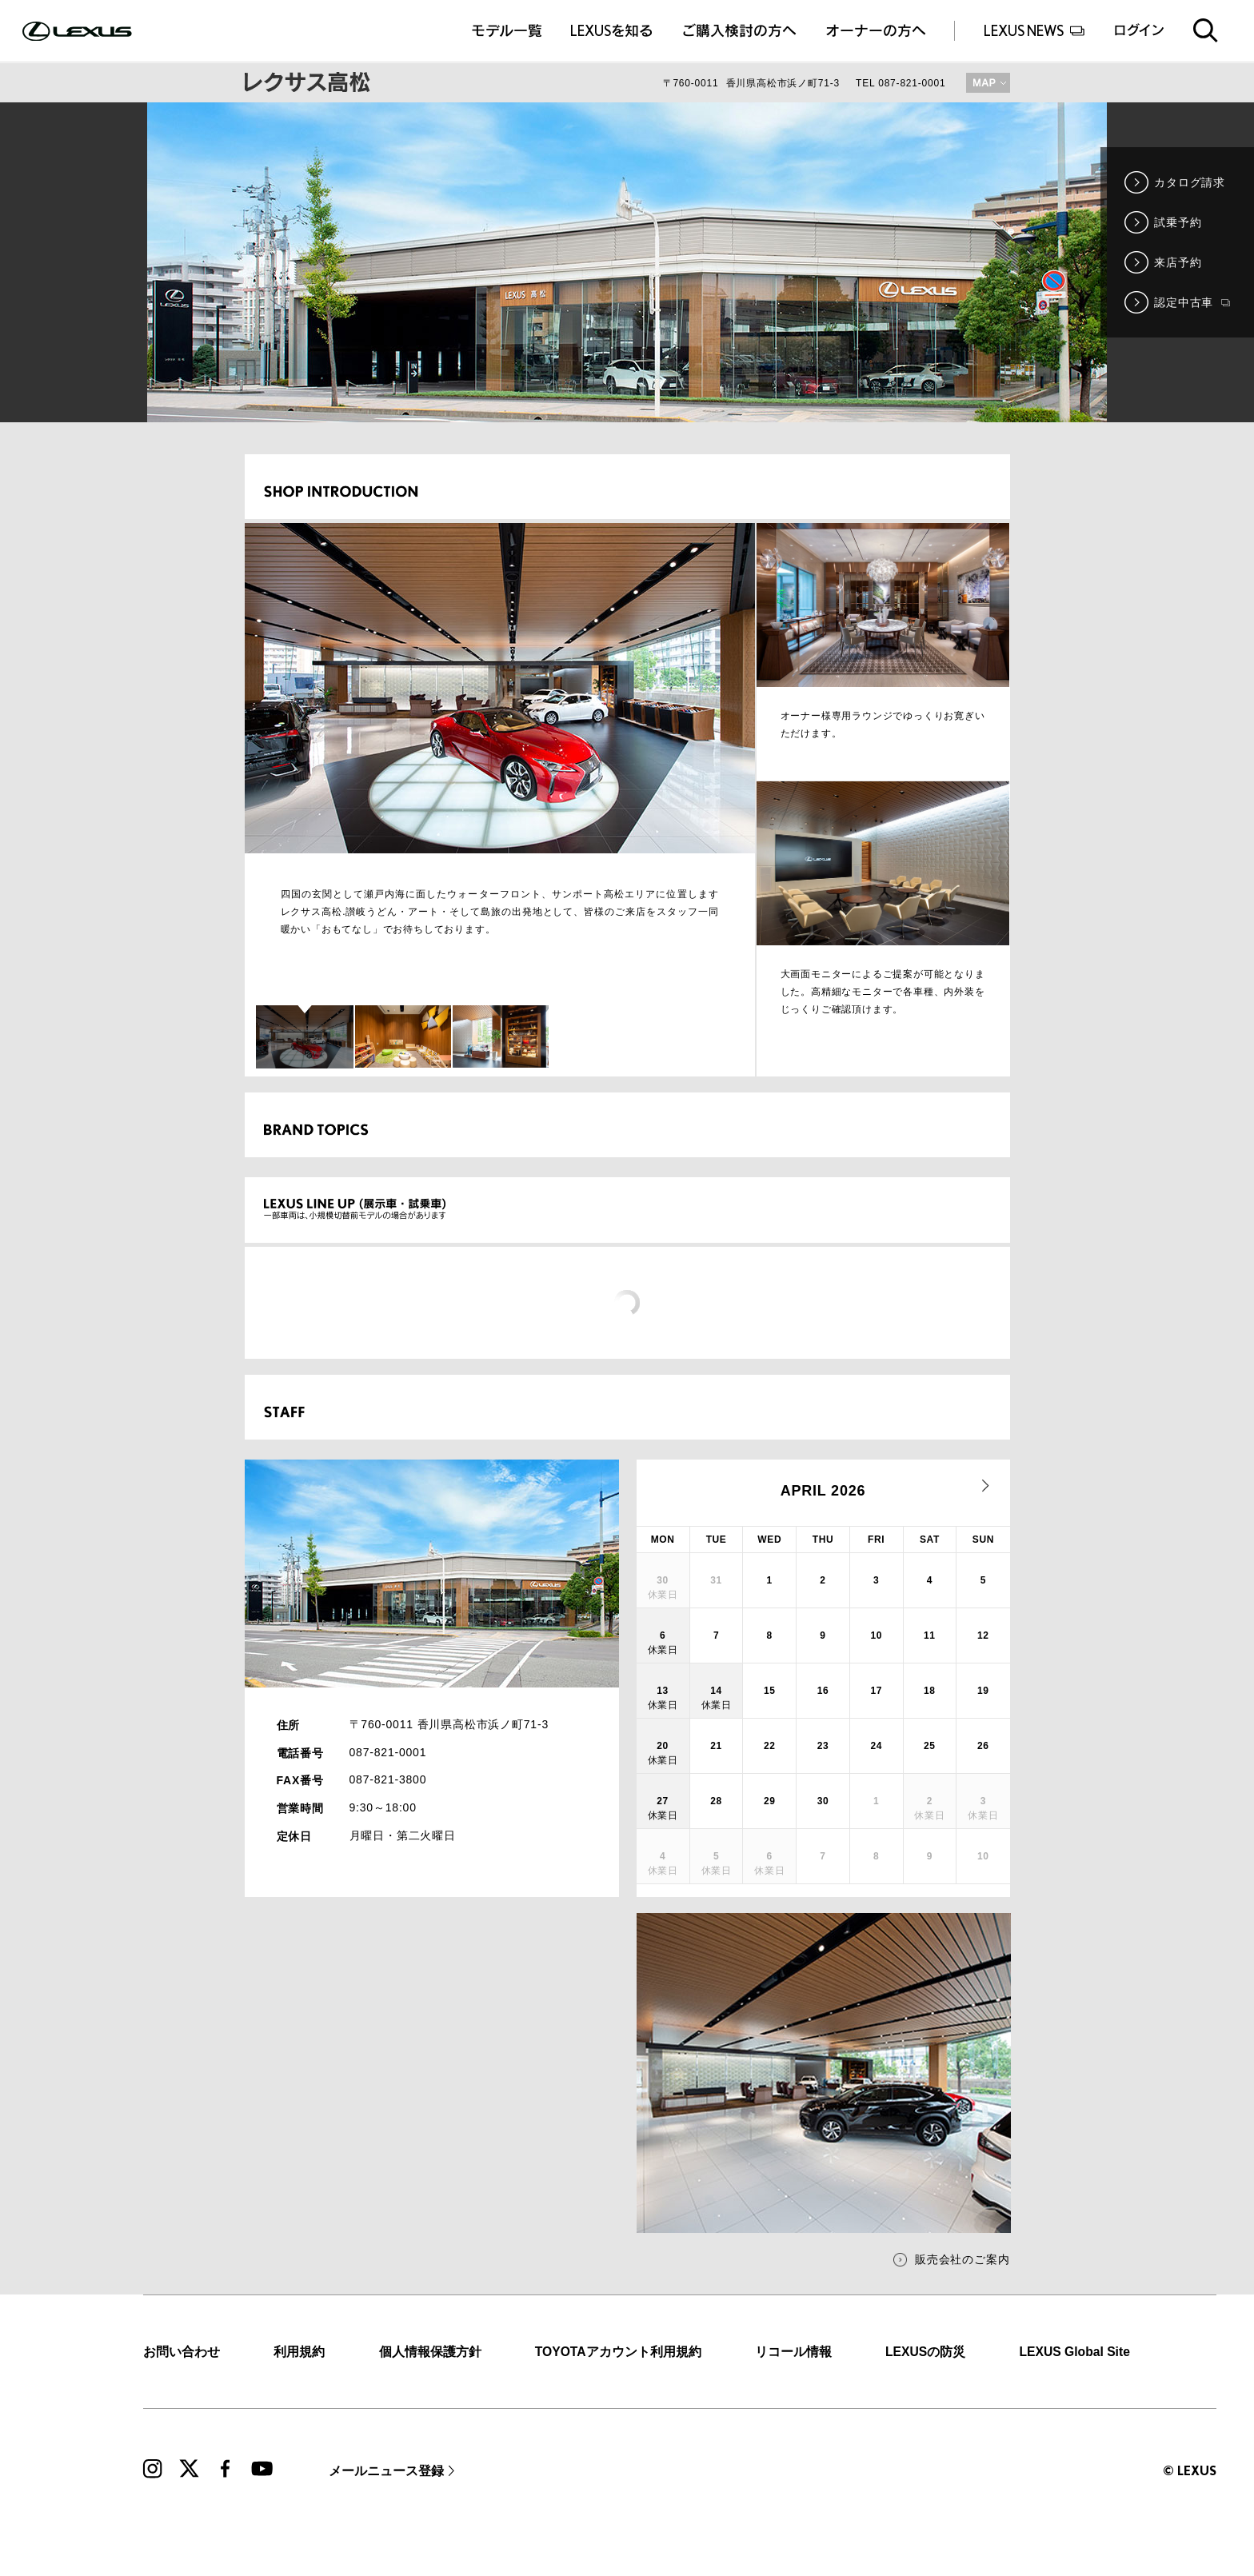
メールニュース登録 (386, 2471)
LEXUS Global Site (1074, 2351)
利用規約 (299, 2351)
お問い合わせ (181, 2351)
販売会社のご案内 (962, 2259)
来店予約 (1177, 262)
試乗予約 (1177, 222)
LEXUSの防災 (925, 2351)
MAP (988, 83)
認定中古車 (1192, 302)
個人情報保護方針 (430, 2351)
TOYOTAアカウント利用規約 (618, 2351)
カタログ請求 (1189, 182)
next (986, 1486)
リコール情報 (793, 2351)
